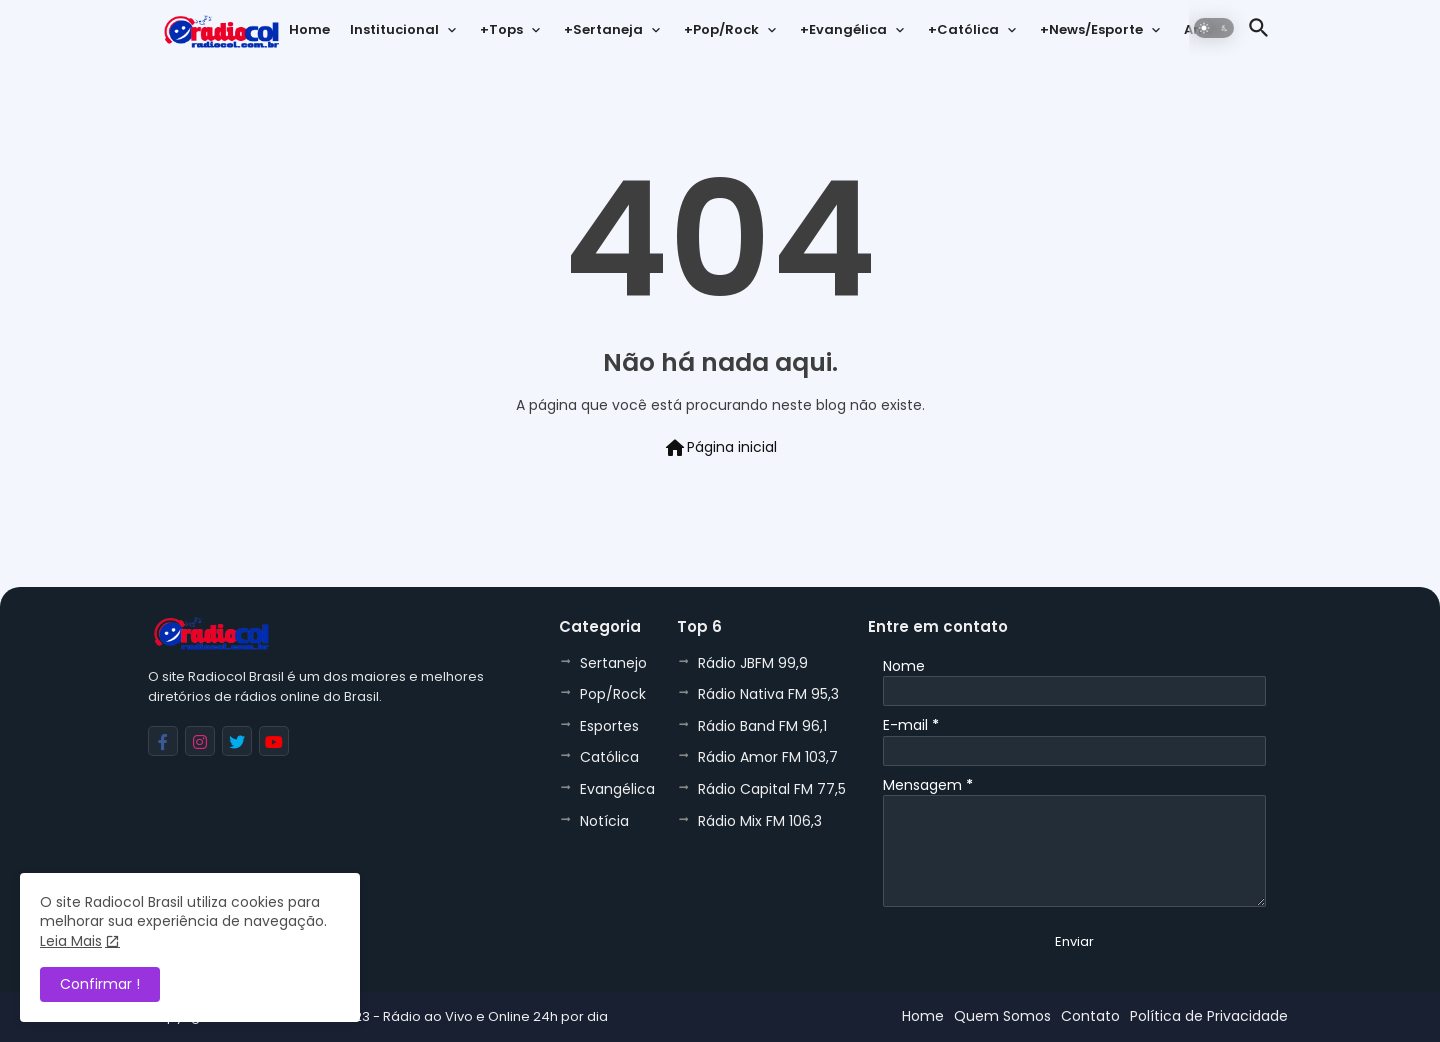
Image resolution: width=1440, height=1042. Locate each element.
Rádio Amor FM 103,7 (768, 757)
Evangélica (617, 789)
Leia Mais (71, 941)
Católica (609, 757)
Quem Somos (1002, 1016)
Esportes (609, 726)
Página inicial (720, 448)
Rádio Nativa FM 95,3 (768, 694)
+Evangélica (843, 29)
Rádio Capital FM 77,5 (772, 789)
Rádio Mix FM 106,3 (760, 821)
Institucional (394, 29)
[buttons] (163, 741)
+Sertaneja (603, 29)
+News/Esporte (1091, 29)
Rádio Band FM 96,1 (762, 726)
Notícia (604, 821)
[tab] (309, 35)
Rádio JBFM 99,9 (753, 663)
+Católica (963, 29)
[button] (1214, 28)
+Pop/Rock (721, 29)
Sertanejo (613, 663)
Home (309, 29)
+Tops (501, 29)
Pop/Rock (613, 694)
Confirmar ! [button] (100, 984)
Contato (1090, 1016)
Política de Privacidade (1209, 1016)
